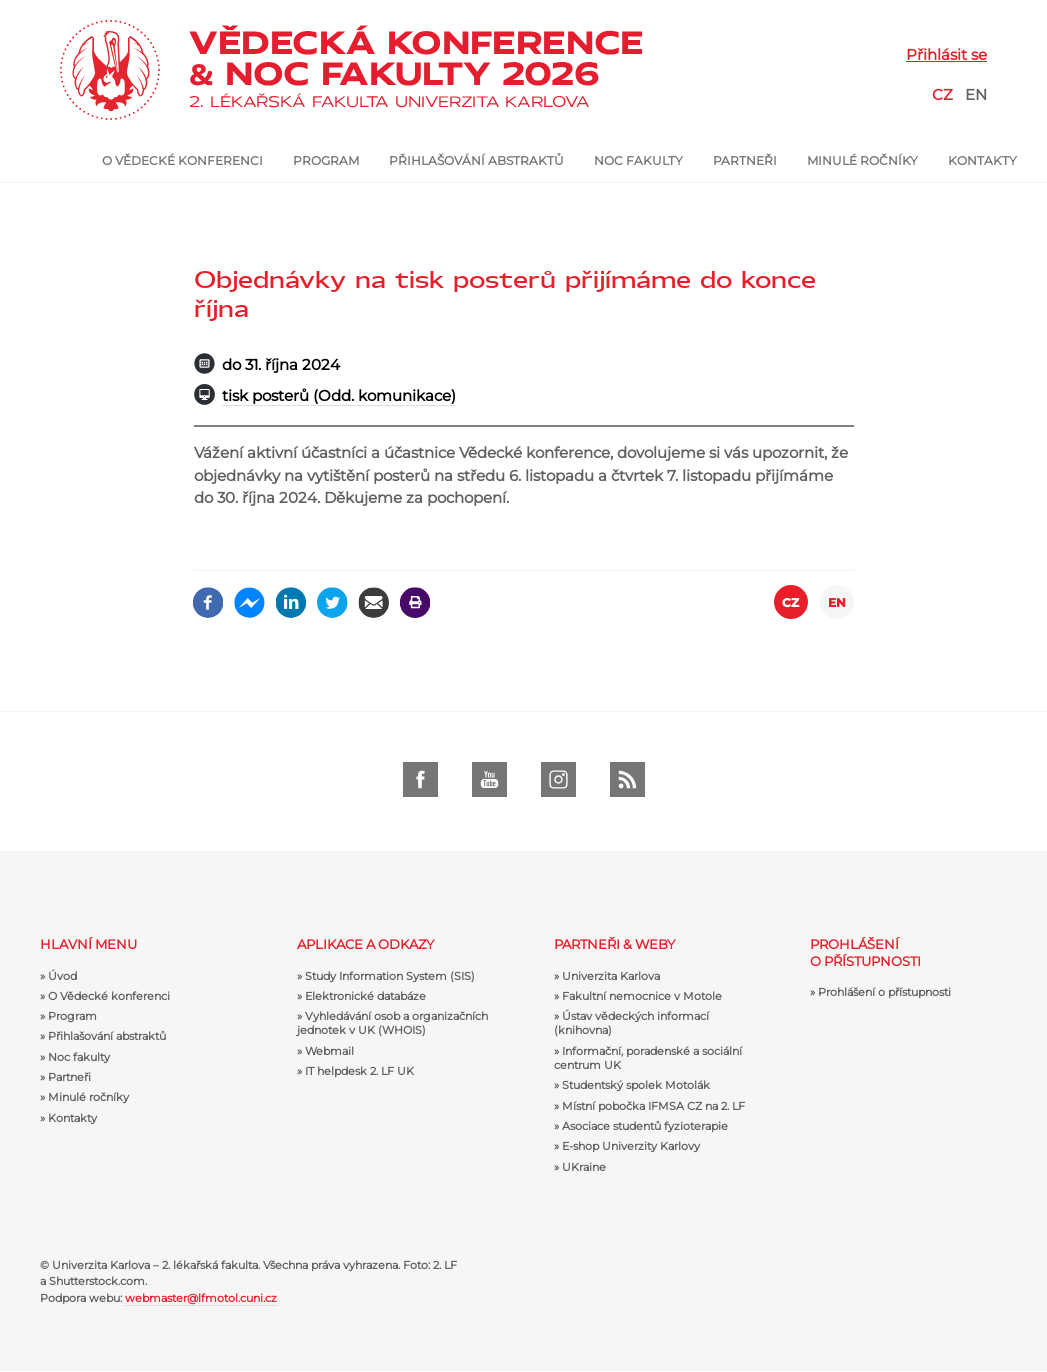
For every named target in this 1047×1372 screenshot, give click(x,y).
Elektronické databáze (365, 996)
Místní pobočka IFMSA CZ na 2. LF (653, 1106)
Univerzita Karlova (611, 976)
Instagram (558, 779)
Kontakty (982, 160)
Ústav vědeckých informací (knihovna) (631, 1023)
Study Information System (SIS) (390, 976)
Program (326, 160)
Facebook (420, 779)
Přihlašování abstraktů (476, 160)
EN (976, 94)
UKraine (584, 1167)
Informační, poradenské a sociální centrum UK (648, 1058)
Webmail (329, 1051)
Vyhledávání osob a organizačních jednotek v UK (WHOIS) (392, 1023)
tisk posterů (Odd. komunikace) (339, 395)
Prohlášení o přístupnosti (884, 992)
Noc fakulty (638, 160)
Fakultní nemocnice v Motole (642, 996)
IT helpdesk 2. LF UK (359, 1071)
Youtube (489, 779)
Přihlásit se (946, 54)
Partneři (745, 160)
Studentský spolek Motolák (636, 1085)
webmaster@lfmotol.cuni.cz (201, 1298)
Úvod (81, 161)
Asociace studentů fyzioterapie (645, 1126)
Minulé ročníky (862, 160)
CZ (942, 94)
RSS (627, 779)
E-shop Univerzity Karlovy (631, 1146)
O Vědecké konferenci (182, 160)
